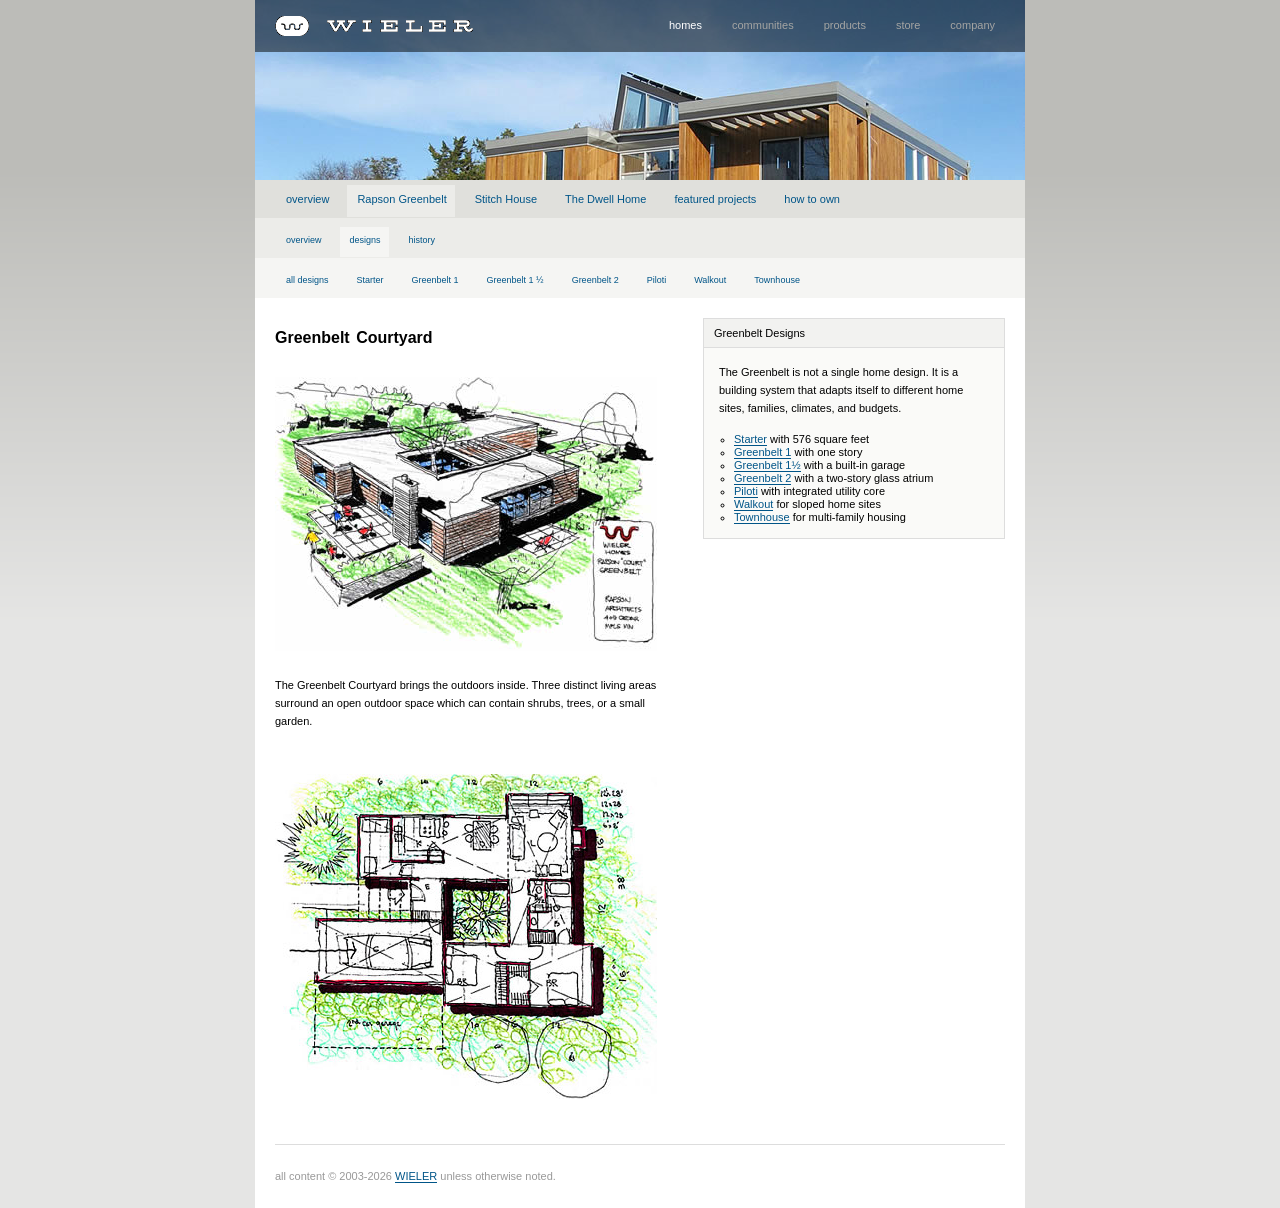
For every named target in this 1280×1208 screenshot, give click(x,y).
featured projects (715, 199)
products (845, 25)
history (422, 240)
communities (763, 25)
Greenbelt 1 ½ (515, 280)
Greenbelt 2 (595, 280)
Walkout (710, 280)
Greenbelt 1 (435, 280)
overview (307, 199)
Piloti (657, 280)
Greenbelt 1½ (767, 465)
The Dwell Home (605, 199)
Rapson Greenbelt (401, 199)
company (972, 25)
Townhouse (777, 280)
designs (365, 240)
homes (685, 25)
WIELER (416, 1176)
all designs (307, 280)
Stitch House (506, 199)
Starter (370, 280)
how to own (812, 199)
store (908, 25)
